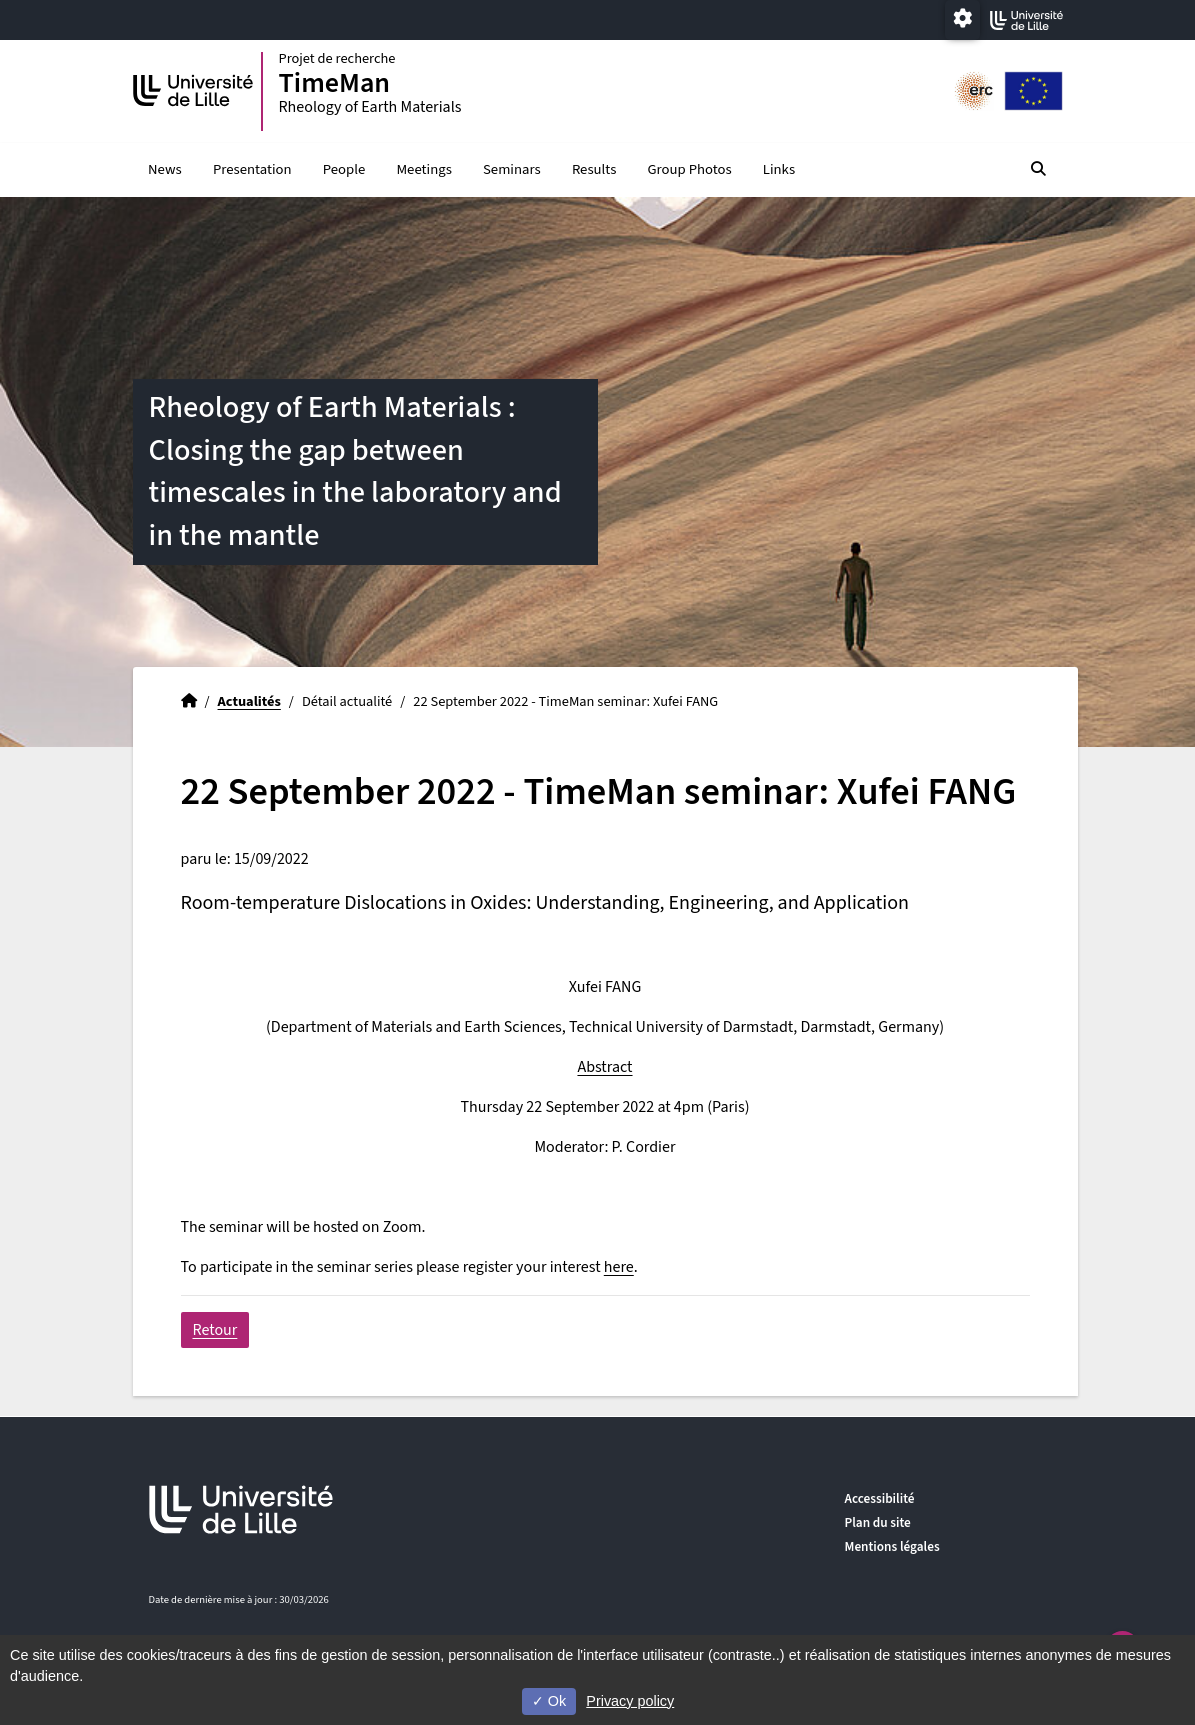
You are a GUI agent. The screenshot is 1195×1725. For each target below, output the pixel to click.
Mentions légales (892, 1546)
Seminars (512, 170)
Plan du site (878, 1522)
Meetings (423, 170)
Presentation (252, 170)
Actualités (249, 702)
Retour (215, 1331)
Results (594, 170)
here (619, 1268)
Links (779, 170)
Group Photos (690, 170)
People (344, 170)
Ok (549, 1701)
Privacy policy (630, 1701)
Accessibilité (880, 1498)
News (165, 170)
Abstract (604, 1068)
